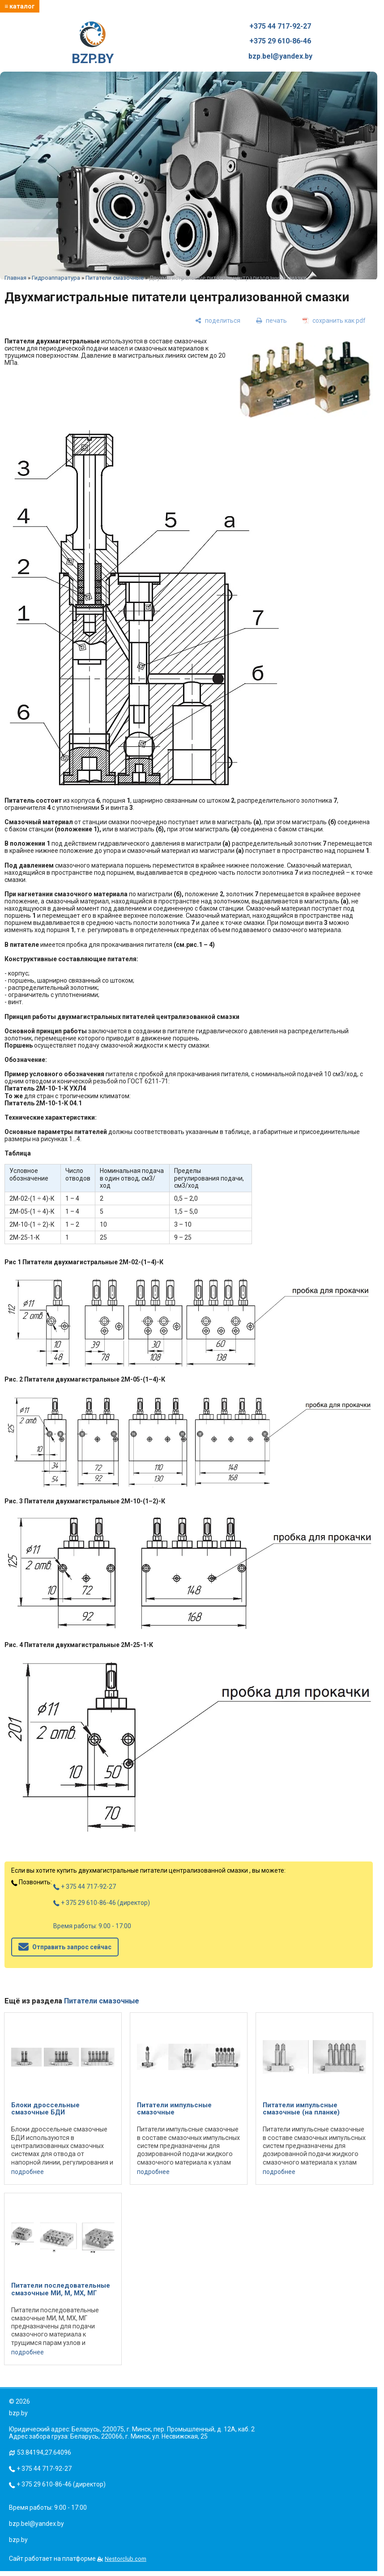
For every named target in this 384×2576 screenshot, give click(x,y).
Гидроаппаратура (56, 277)
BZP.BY (93, 44)
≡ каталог (19, 6)
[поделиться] (217, 321)
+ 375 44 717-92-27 (84, 1886)
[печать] (271, 321)
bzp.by (18, 2539)
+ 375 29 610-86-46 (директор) (101, 1902)
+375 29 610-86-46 (280, 41)
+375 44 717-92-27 (280, 26)
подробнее (27, 2171)
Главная (15, 277)
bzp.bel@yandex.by (280, 56)
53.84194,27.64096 (44, 2452)
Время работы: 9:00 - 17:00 (92, 1926)
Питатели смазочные (114, 277)
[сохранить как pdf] (334, 321)
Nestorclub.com (125, 2558)
